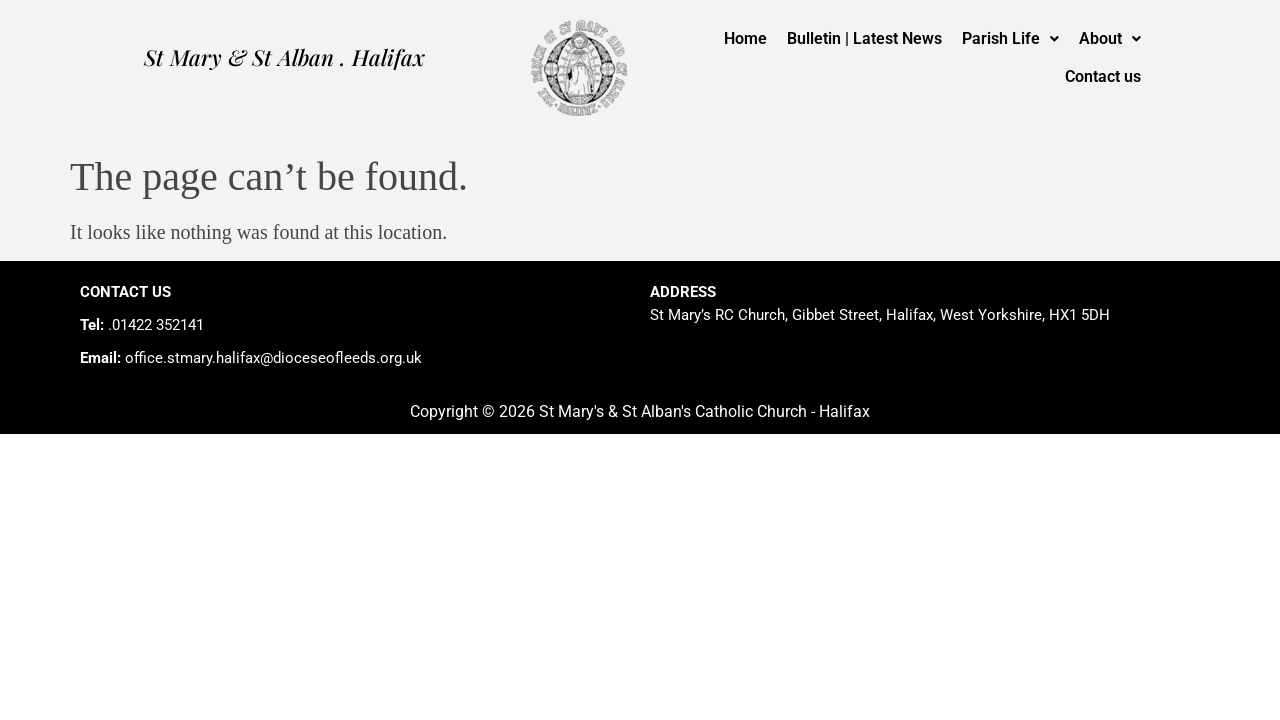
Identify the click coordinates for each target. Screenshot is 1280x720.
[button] (1010, 39)
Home (745, 38)
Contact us (1103, 76)
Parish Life (1010, 38)
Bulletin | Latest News (864, 38)
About (1110, 38)
